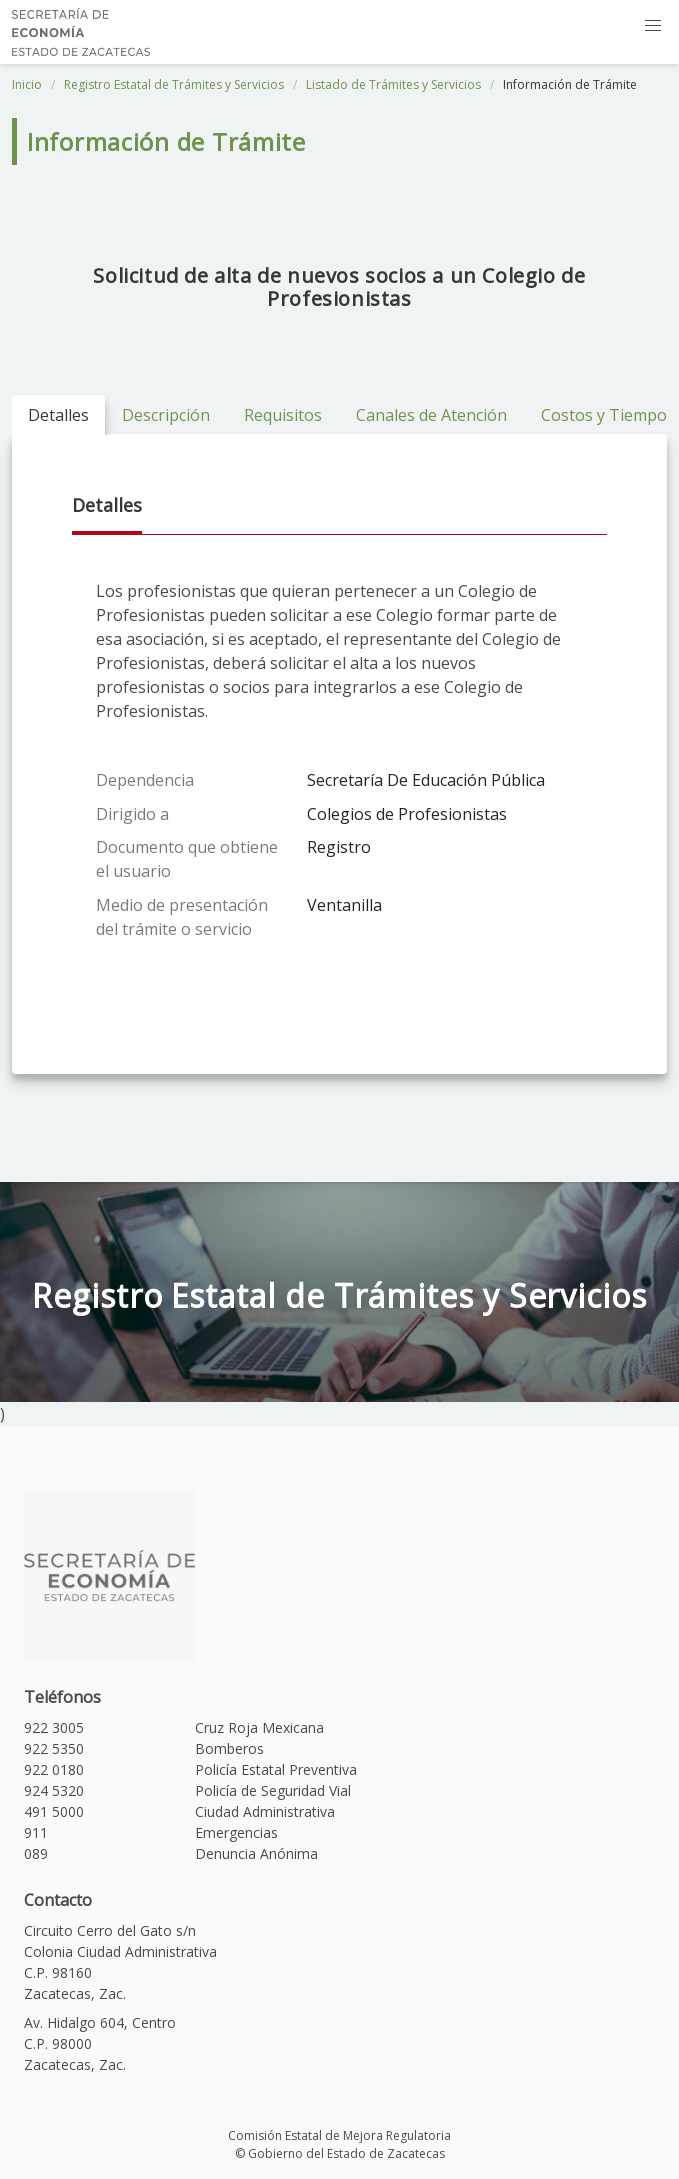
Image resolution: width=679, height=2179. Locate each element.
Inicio (27, 84)
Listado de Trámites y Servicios (393, 84)
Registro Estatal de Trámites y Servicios (174, 84)
